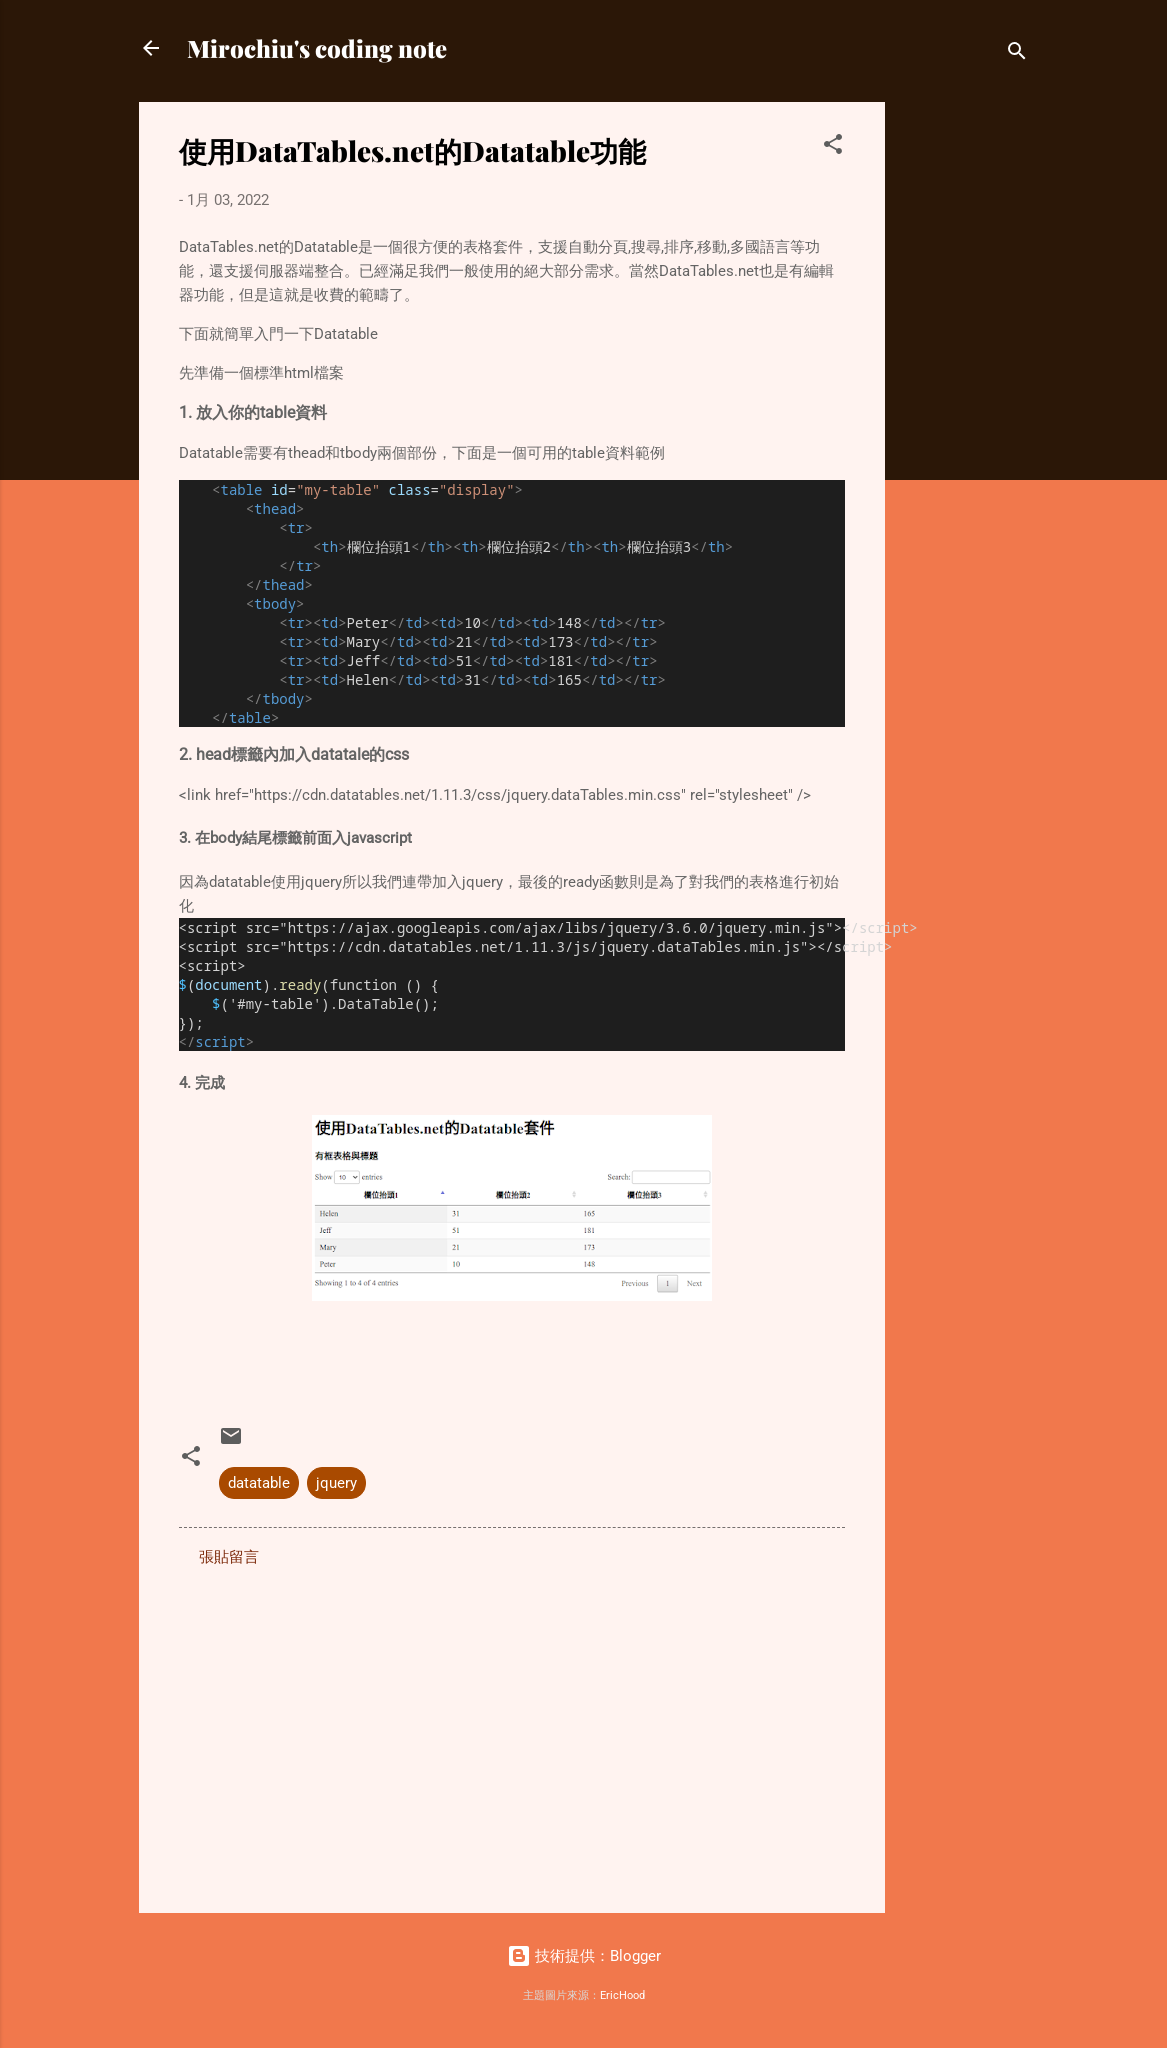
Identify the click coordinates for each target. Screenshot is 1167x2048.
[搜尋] (1017, 54)
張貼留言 (229, 1557)
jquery (336, 1483)
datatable (259, 1483)
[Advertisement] (965, 402)
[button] (833, 147)
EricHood (622, 1995)
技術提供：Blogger (584, 1956)
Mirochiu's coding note (317, 48)
